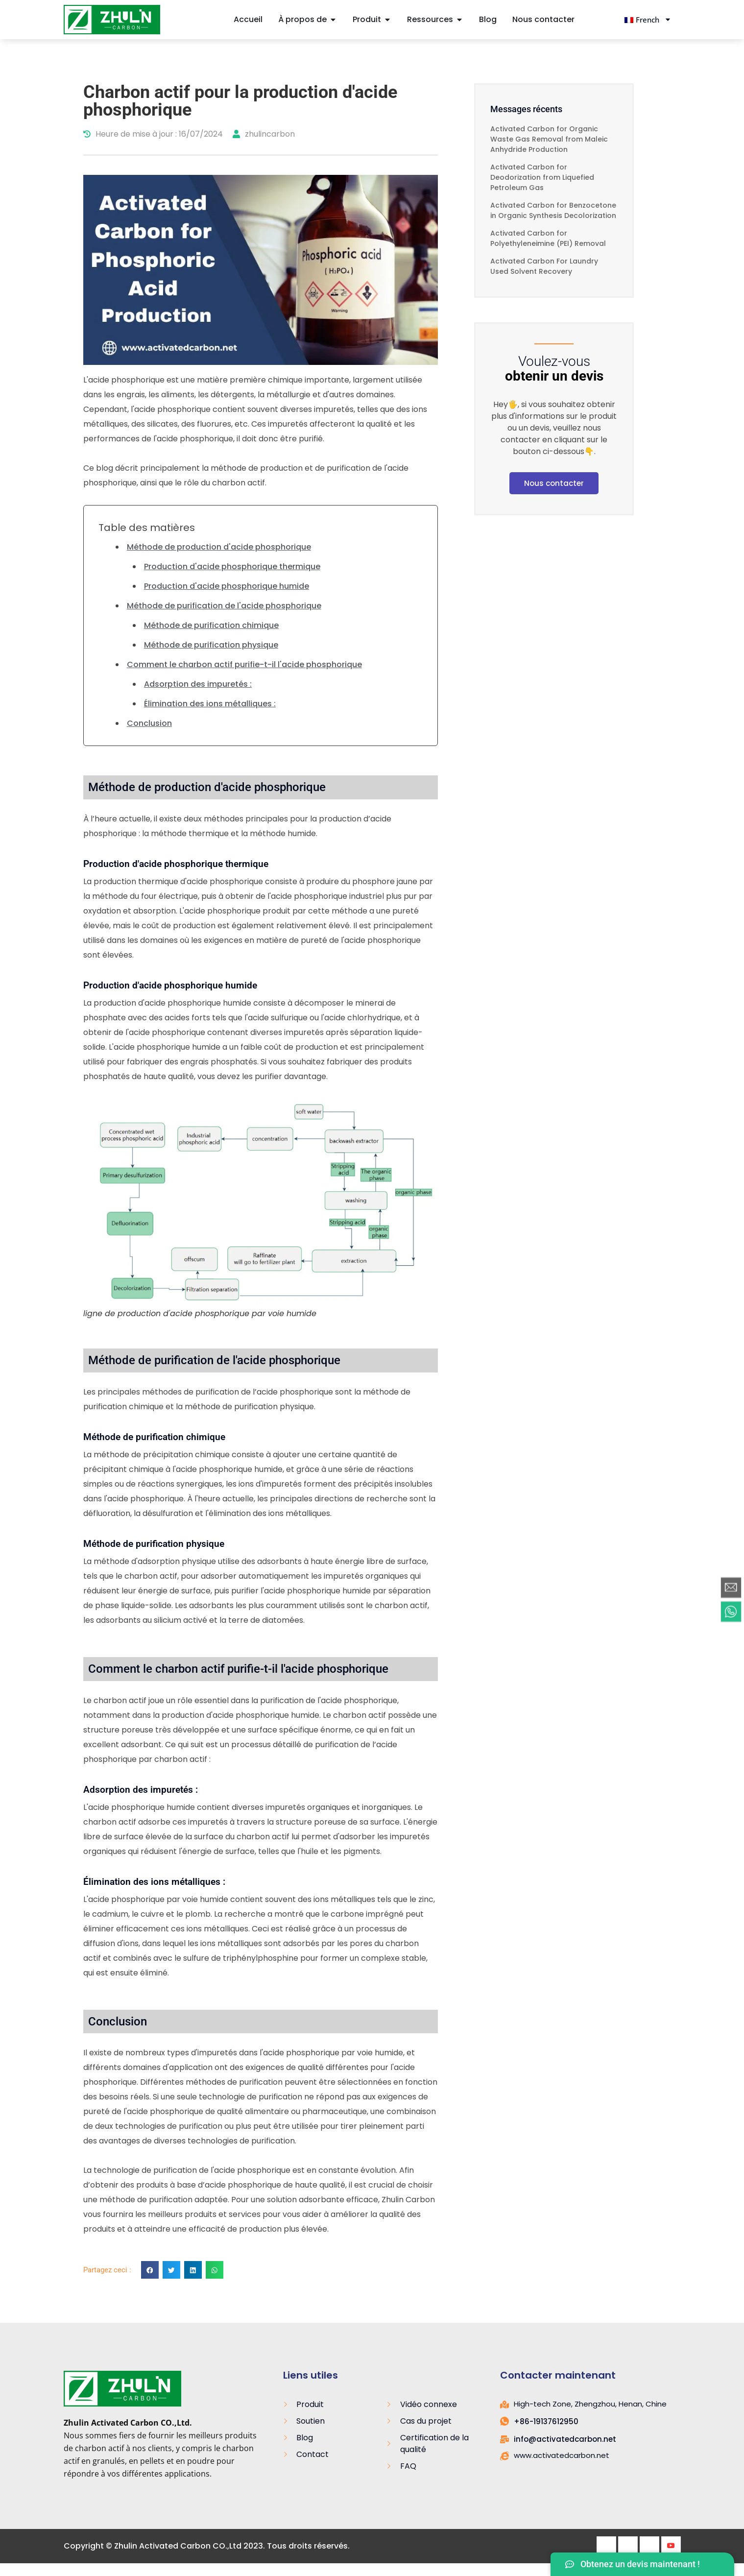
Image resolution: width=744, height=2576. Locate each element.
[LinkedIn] (649, 2546)
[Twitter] (628, 2546)
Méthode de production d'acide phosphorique (219, 547)
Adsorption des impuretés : (198, 684)
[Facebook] (606, 2546)
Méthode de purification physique (211, 644)
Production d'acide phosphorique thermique (232, 566)
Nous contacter (554, 483)
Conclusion (149, 723)
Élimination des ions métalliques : (210, 703)
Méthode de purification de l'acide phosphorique (224, 605)
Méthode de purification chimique (211, 625)
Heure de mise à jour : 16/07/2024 (153, 134)
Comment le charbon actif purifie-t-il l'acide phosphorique (244, 664)
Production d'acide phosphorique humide (226, 586)
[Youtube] (671, 2546)
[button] (150, 2270)
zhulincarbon (264, 134)
